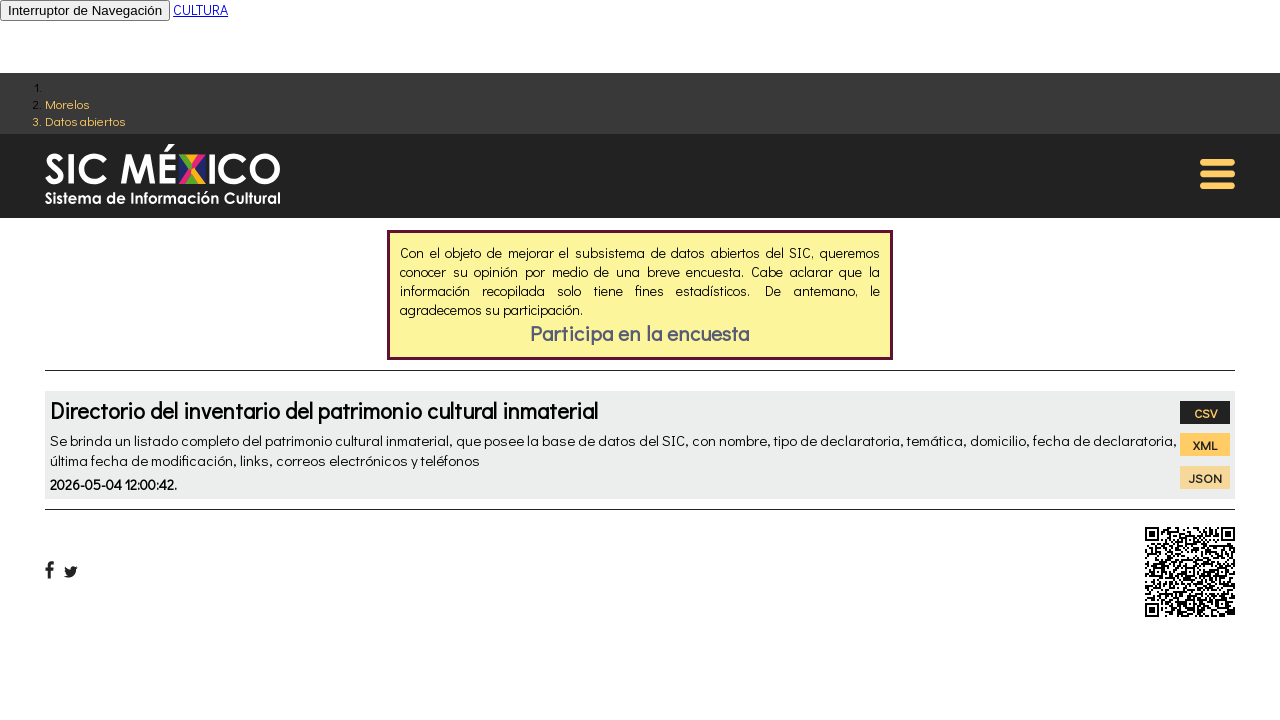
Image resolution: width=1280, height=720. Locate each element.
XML (1205, 444)
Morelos (67, 103)
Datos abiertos (85, 120)
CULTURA (200, 9)
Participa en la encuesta (639, 333)
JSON (1205, 477)
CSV (1205, 412)
